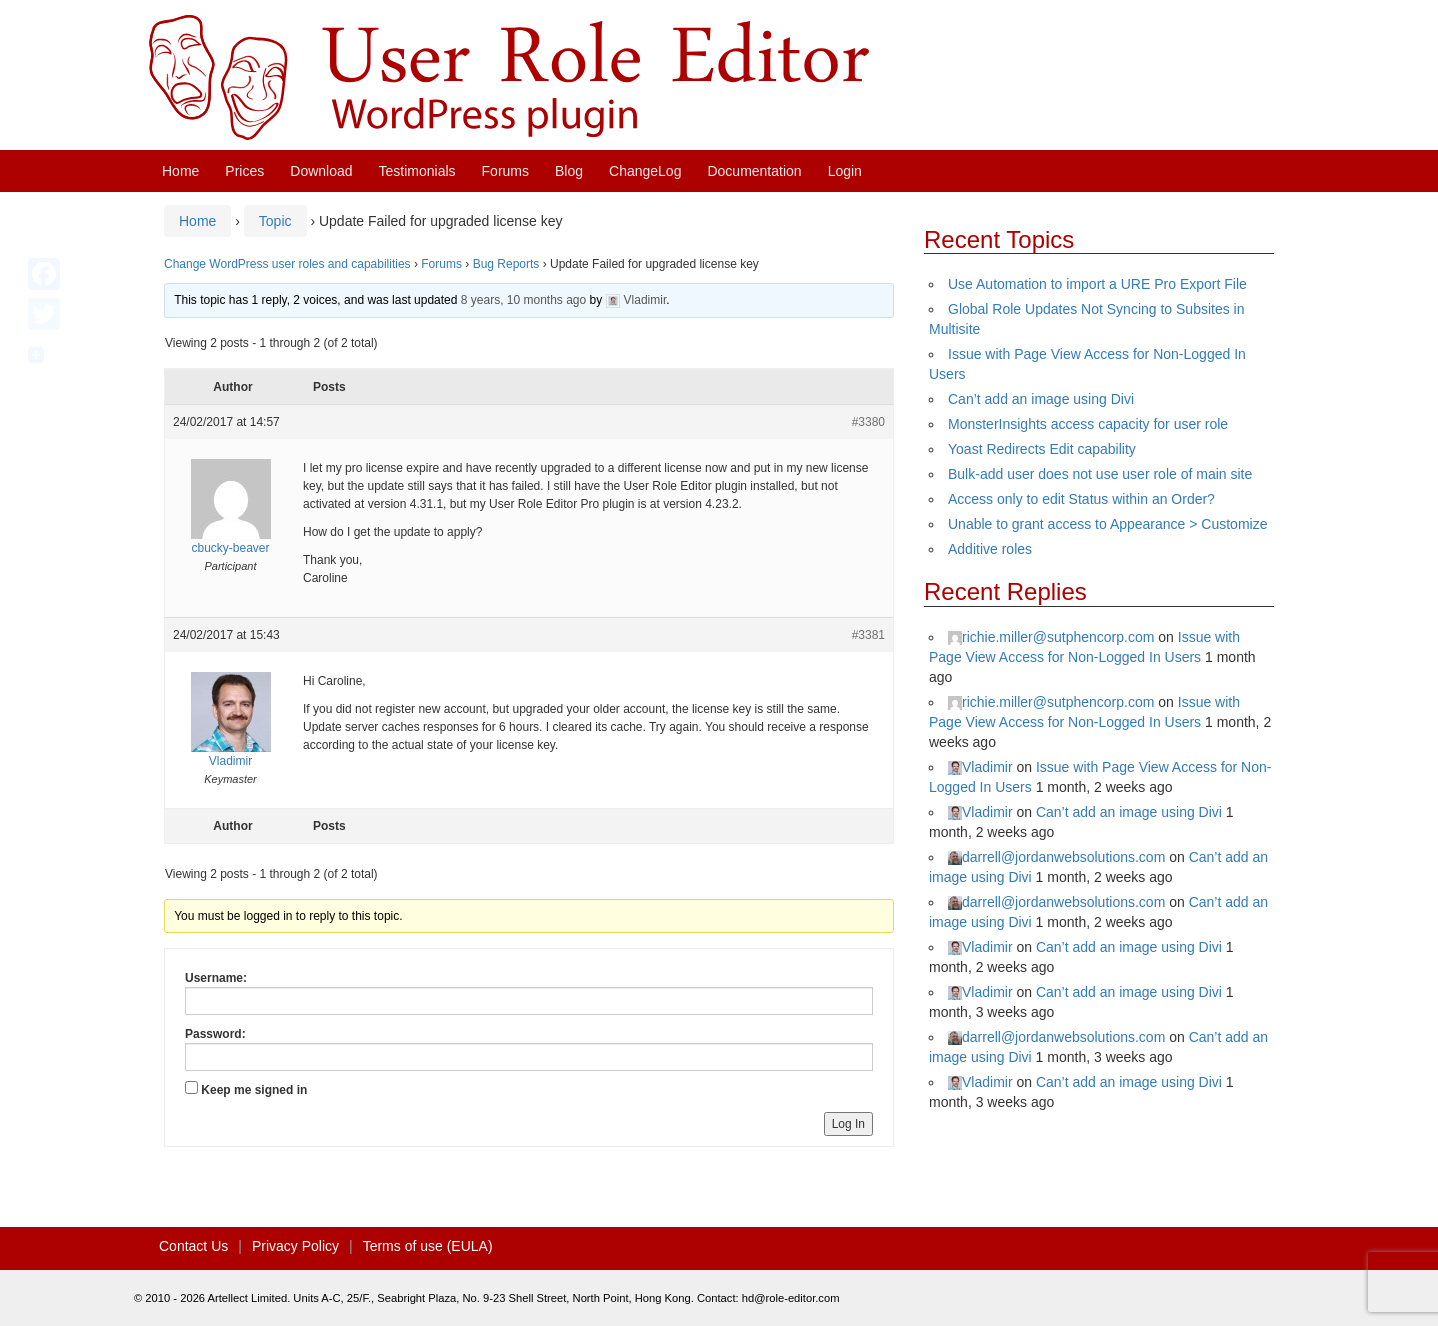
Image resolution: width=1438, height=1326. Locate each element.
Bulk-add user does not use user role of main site (1100, 474)
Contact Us (193, 1246)
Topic (275, 221)
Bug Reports (506, 264)
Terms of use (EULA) (428, 1246)
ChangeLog (645, 171)
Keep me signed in (254, 1090)
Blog (569, 171)
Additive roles (990, 549)
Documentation (754, 171)
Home (180, 171)
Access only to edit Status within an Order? (1081, 499)
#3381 (868, 635)
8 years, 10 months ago (523, 300)
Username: (216, 978)
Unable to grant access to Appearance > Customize (1107, 524)
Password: (215, 1034)
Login (845, 171)
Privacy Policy (295, 1246)
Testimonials (417, 171)
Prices (244, 171)
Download (321, 171)
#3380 (868, 422)
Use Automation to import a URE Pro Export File (1097, 284)
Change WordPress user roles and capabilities (287, 264)
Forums (505, 171)
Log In (848, 1124)
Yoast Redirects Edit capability (1042, 449)
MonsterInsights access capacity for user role (1088, 424)
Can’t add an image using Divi (1041, 399)
